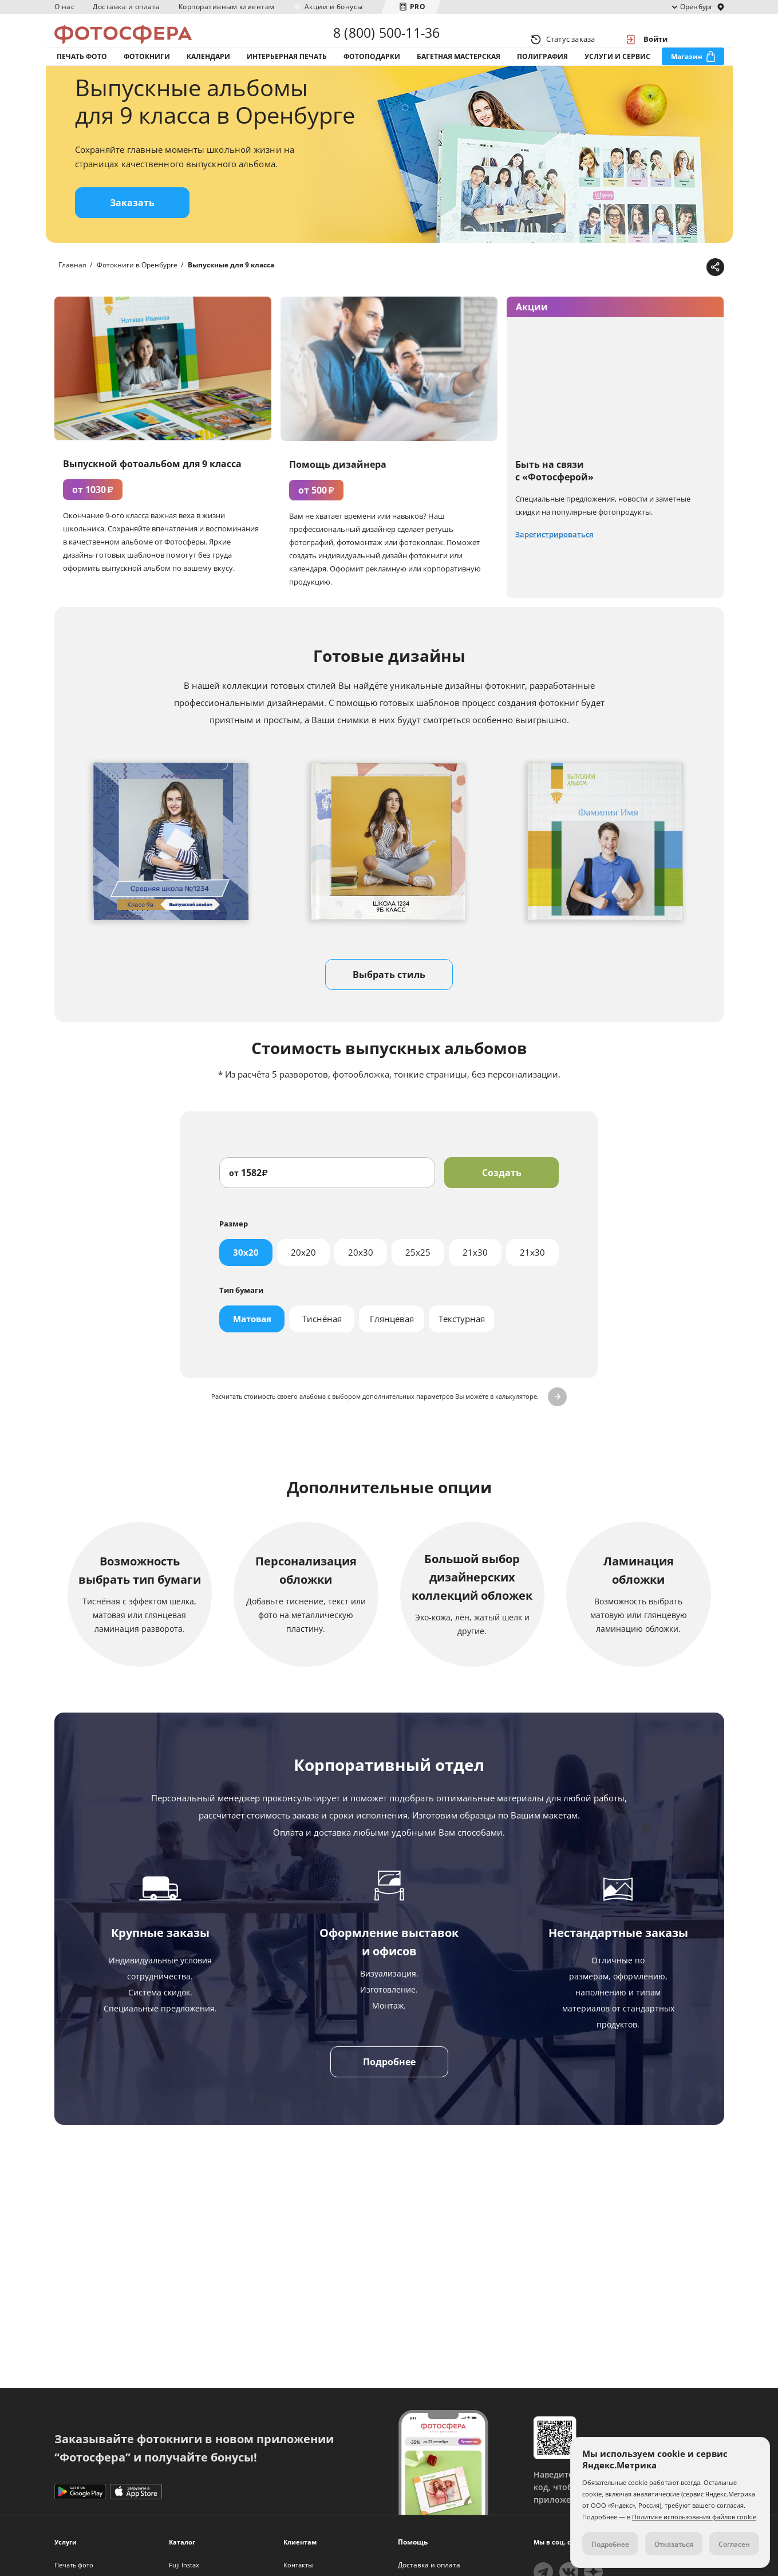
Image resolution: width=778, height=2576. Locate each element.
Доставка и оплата (126, 6)
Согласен (734, 2544)
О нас (64, 6)
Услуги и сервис (617, 73)
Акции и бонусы (334, 6)
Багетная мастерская (458, 73)
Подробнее (389, 2096)
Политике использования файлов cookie (694, 2516)
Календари (208, 73)
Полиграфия (542, 73)
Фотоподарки (371, 73)
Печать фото (82, 73)
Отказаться (673, 2544)
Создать (502, 1207)
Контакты (298, 2565)
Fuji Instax (184, 2565)
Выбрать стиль (389, 1009)
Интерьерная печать (287, 73)
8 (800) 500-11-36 (386, 39)
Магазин (686, 73)
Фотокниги (147, 73)
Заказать (132, 237)
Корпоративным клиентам (227, 6)
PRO (418, 6)
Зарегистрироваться (554, 569)
